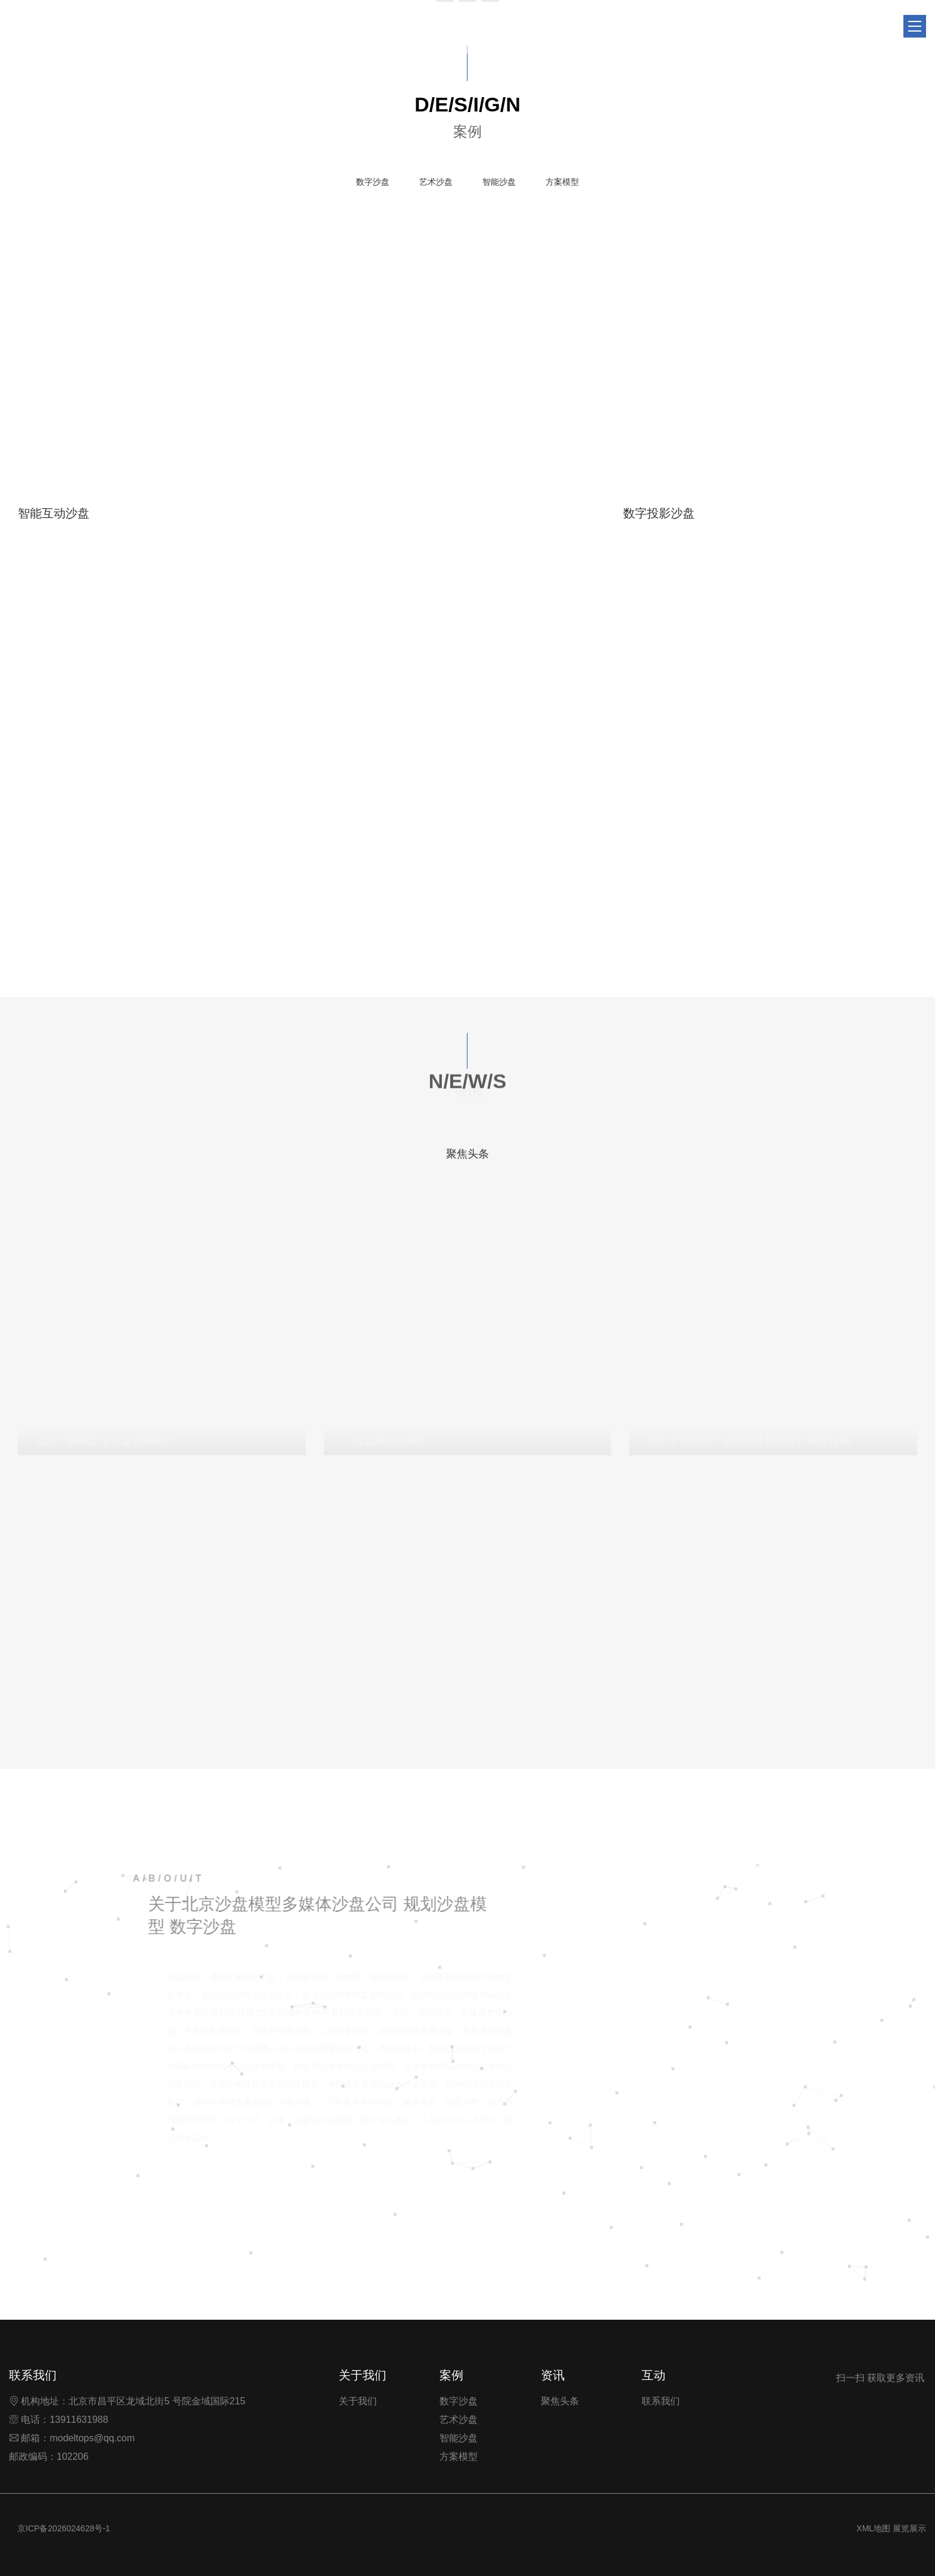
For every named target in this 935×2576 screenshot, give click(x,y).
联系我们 (661, 2401)
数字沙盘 (372, 182)
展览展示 (909, 2528)
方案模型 (562, 182)
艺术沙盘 (436, 182)
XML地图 (873, 2528)
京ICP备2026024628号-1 (63, 2528)
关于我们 (358, 2401)
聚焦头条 (467, 1154)
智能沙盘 (499, 182)
